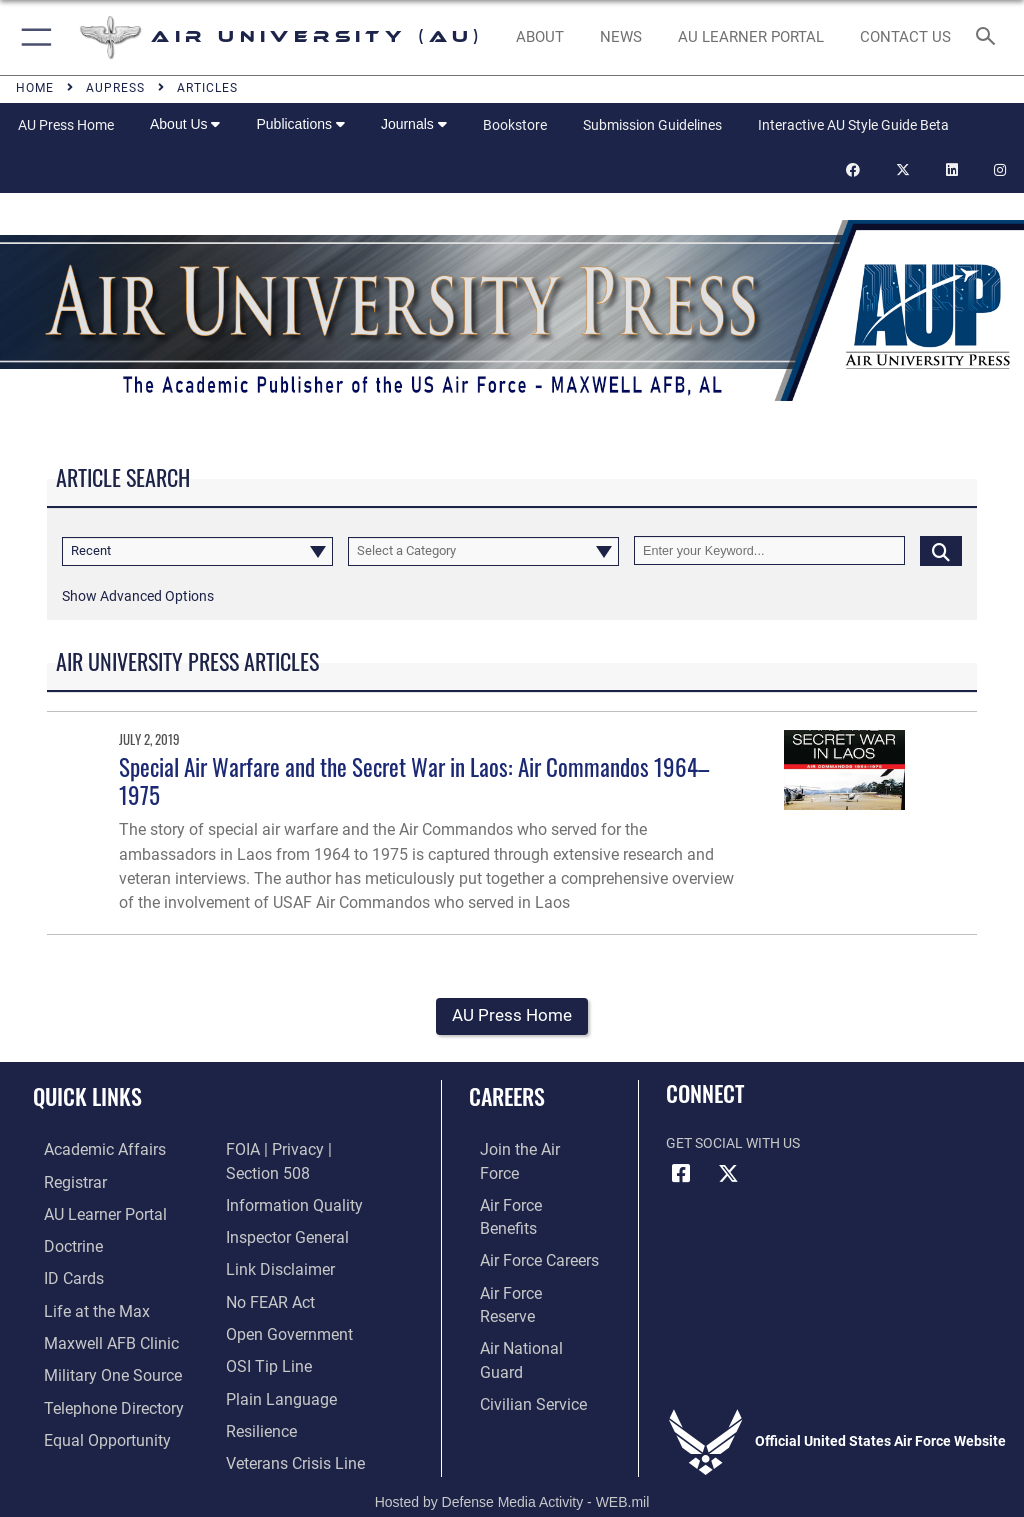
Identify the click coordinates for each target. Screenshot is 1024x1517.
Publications (300, 124)
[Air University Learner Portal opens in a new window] (88, 1212)
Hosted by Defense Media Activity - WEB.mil (512, 1473)
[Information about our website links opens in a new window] (272, 1243)
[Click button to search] (941, 550)
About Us (185, 124)
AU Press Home (66, 125)
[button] (32, 37)
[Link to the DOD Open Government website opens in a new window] (282, 1304)
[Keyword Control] (769, 550)
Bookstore (515, 125)
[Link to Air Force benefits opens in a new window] (523, 1181)
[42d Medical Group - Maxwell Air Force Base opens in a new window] (91, 1335)
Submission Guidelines (652, 125)
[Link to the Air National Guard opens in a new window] (526, 1273)
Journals (414, 124)
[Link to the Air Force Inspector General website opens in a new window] (281, 1212)
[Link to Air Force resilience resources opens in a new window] (256, 1396)
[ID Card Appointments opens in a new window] (59, 1273)
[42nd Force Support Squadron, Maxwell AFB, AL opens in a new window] (79, 1304)
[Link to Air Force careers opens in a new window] (522, 1212)
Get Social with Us (733, 1144)
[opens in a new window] (750, 38)
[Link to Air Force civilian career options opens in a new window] (514, 1304)
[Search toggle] (989, 37)
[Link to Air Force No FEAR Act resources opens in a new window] (265, 1273)
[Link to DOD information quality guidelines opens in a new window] (286, 1181)
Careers (507, 1097)
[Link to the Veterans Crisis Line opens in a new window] (287, 1427)
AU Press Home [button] (512, 1016)
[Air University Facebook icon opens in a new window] (681, 1175)
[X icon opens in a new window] (729, 1175)
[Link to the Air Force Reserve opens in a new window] (522, 1243)
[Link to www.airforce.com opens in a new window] (523, 1151)
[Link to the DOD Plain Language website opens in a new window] (274, 1365)
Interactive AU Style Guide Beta (853, 125)
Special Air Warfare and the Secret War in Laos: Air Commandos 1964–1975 (414, 780)
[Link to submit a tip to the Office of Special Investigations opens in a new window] (262, 1335)
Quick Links (87, 1097)
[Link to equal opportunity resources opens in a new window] (89, 1427)
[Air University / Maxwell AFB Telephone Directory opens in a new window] (94, 1396)
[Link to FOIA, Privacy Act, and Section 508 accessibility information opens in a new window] (310, 1151)
